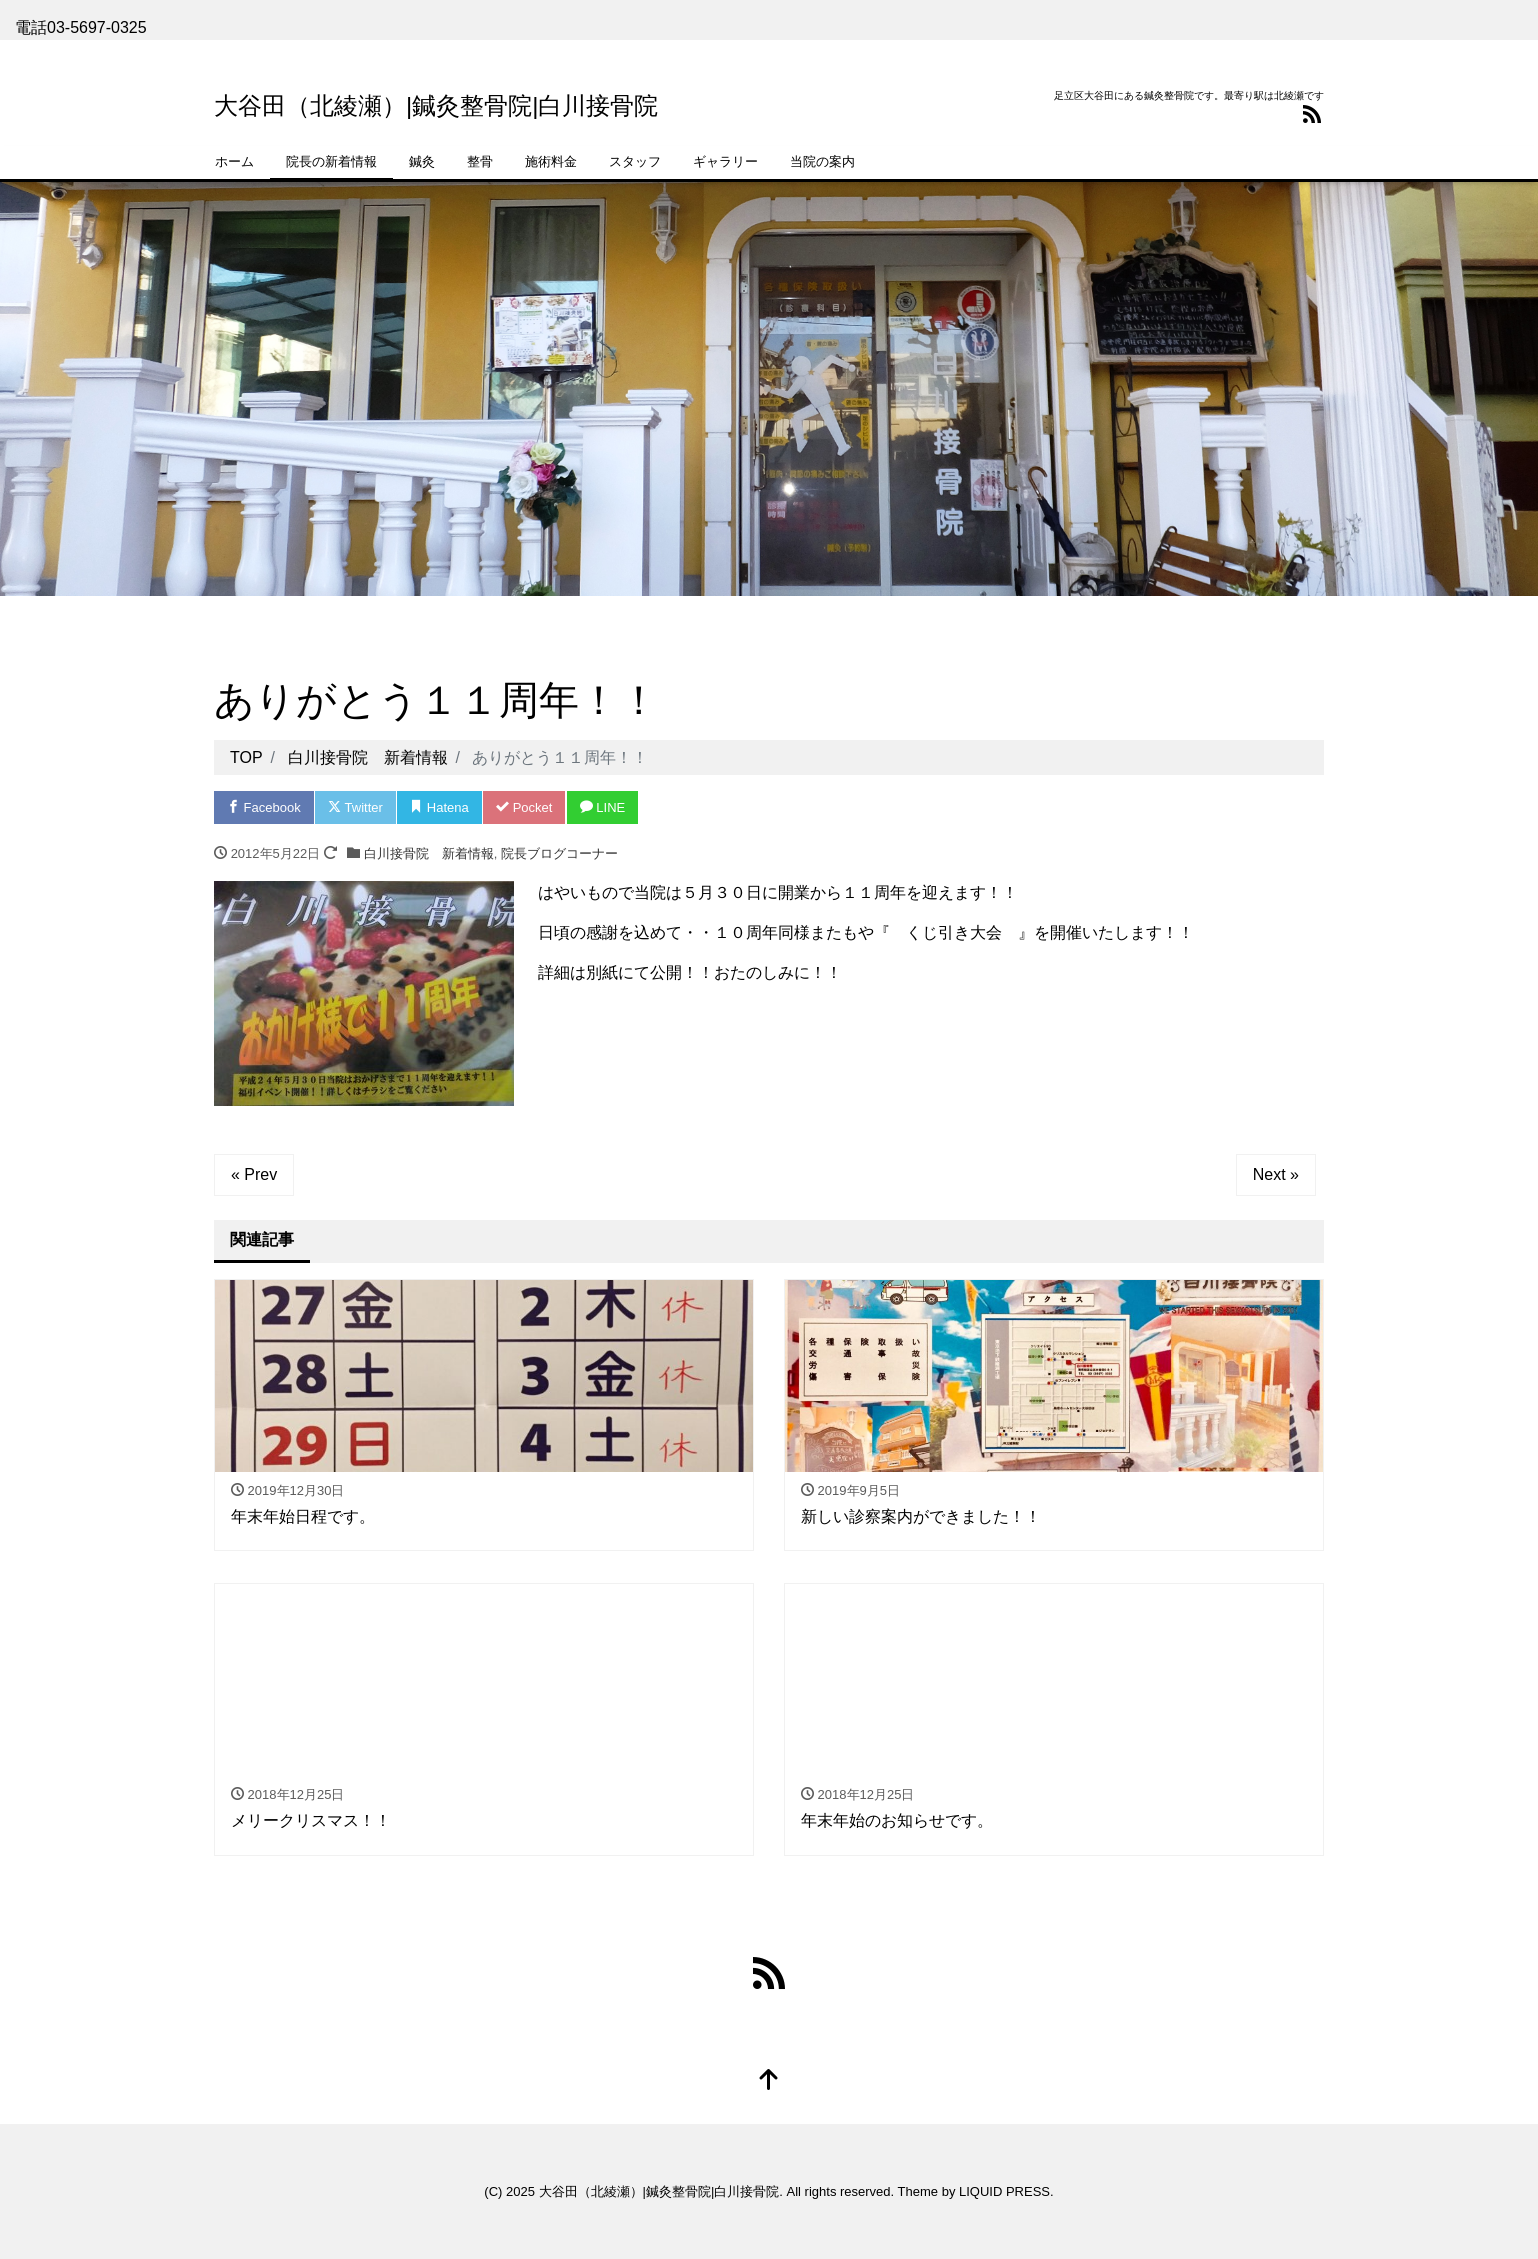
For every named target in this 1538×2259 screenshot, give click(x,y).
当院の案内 (822, 161)
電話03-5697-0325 (81, 27)
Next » (1276, 1174)
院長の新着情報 (331, 161)
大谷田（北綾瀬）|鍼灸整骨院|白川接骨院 (436, 105)
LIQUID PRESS (1004, 2191)
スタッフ (635, 161)
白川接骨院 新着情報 (429, 853)
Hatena (439, 807)
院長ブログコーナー (559, 853)
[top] (769, 2081)
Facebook (264, 807)
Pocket (524, 807)
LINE (603, 807)
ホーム (234, 161)
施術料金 (551, 161)
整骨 (480, 161)
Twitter (355, 807)
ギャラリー (725, 161)
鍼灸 (422, 161)
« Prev (254, 1174)
